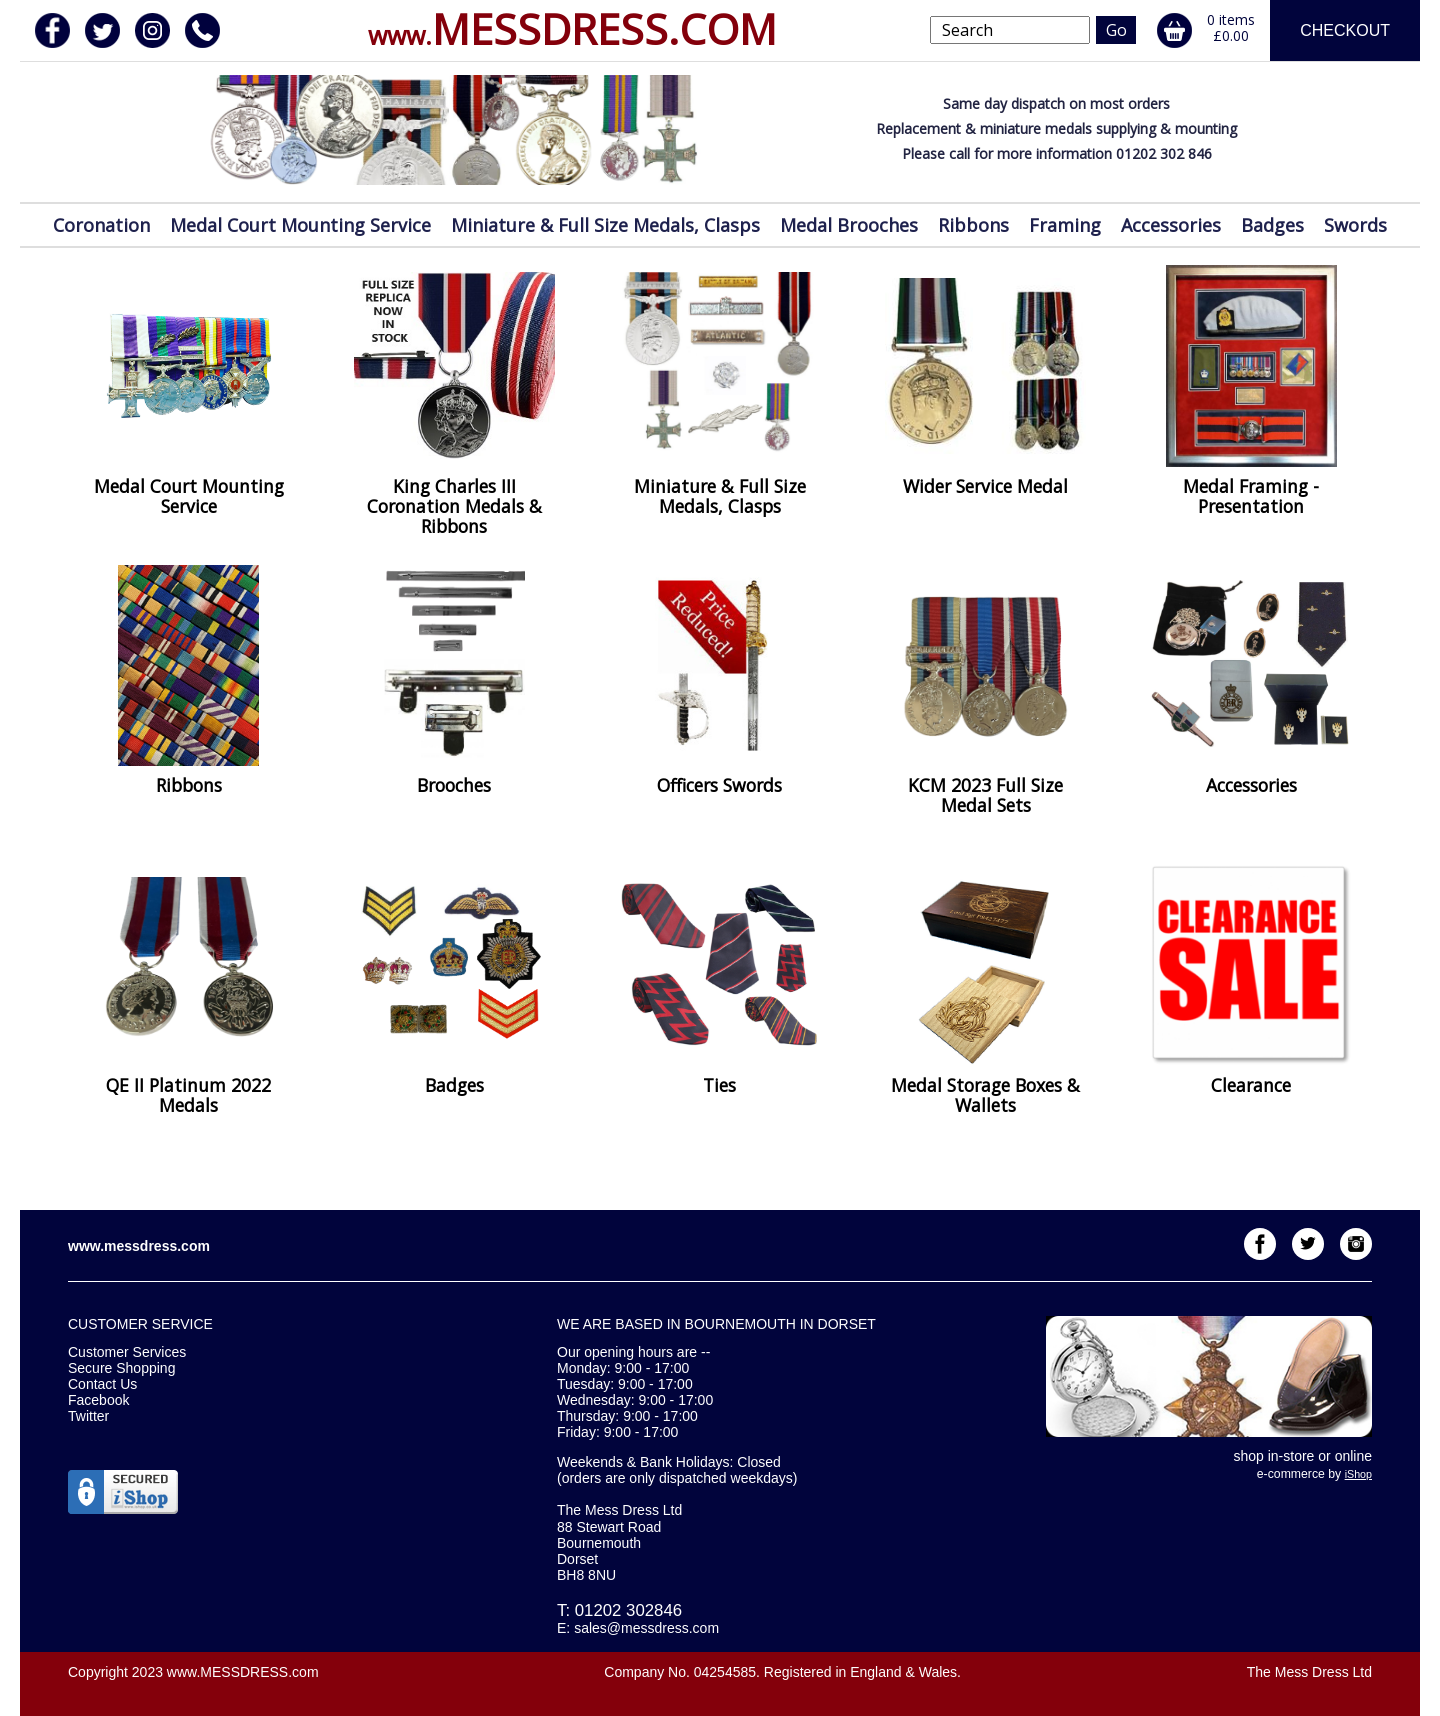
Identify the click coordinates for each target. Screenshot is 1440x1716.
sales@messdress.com (646, 1628)
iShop (1358, 1474)
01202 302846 (628, 1610)
